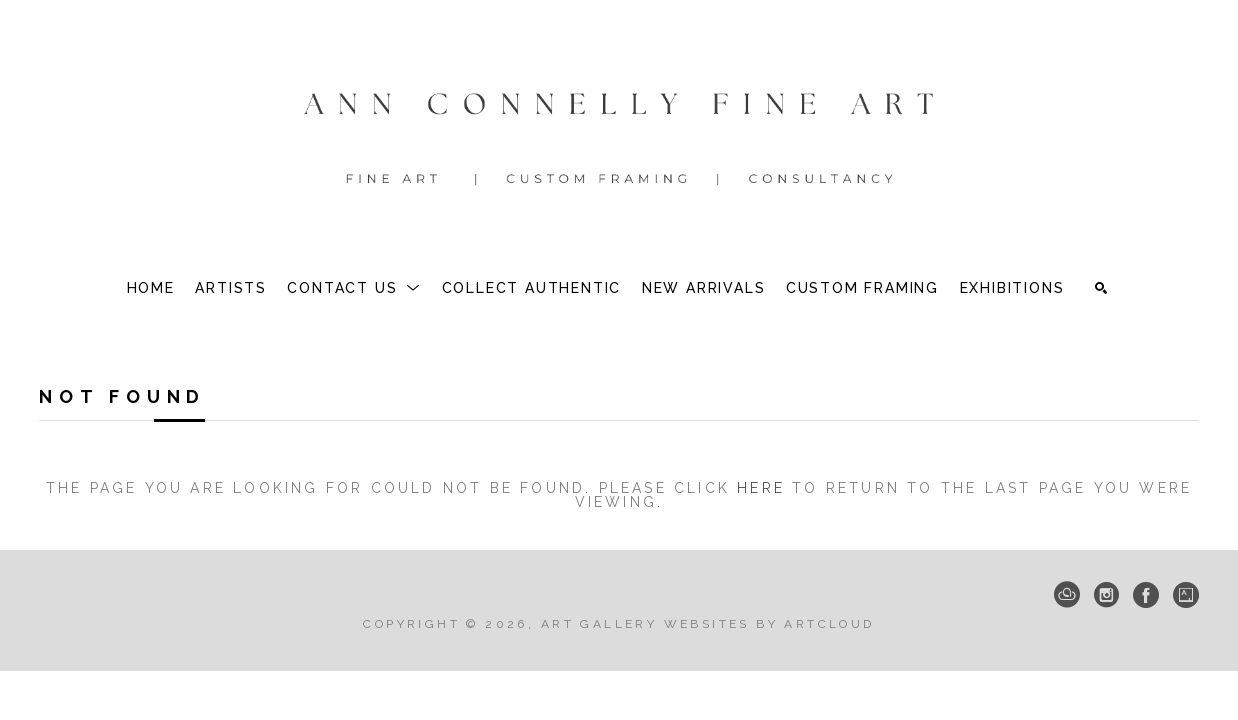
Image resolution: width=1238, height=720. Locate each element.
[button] (354, 288)
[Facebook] (1146, 595)
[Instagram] (1106, 595)
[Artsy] (1186, 595)
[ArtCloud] (1067, 595)
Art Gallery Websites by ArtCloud (708, 624)
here (761, 488)
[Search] (1101, 288)
